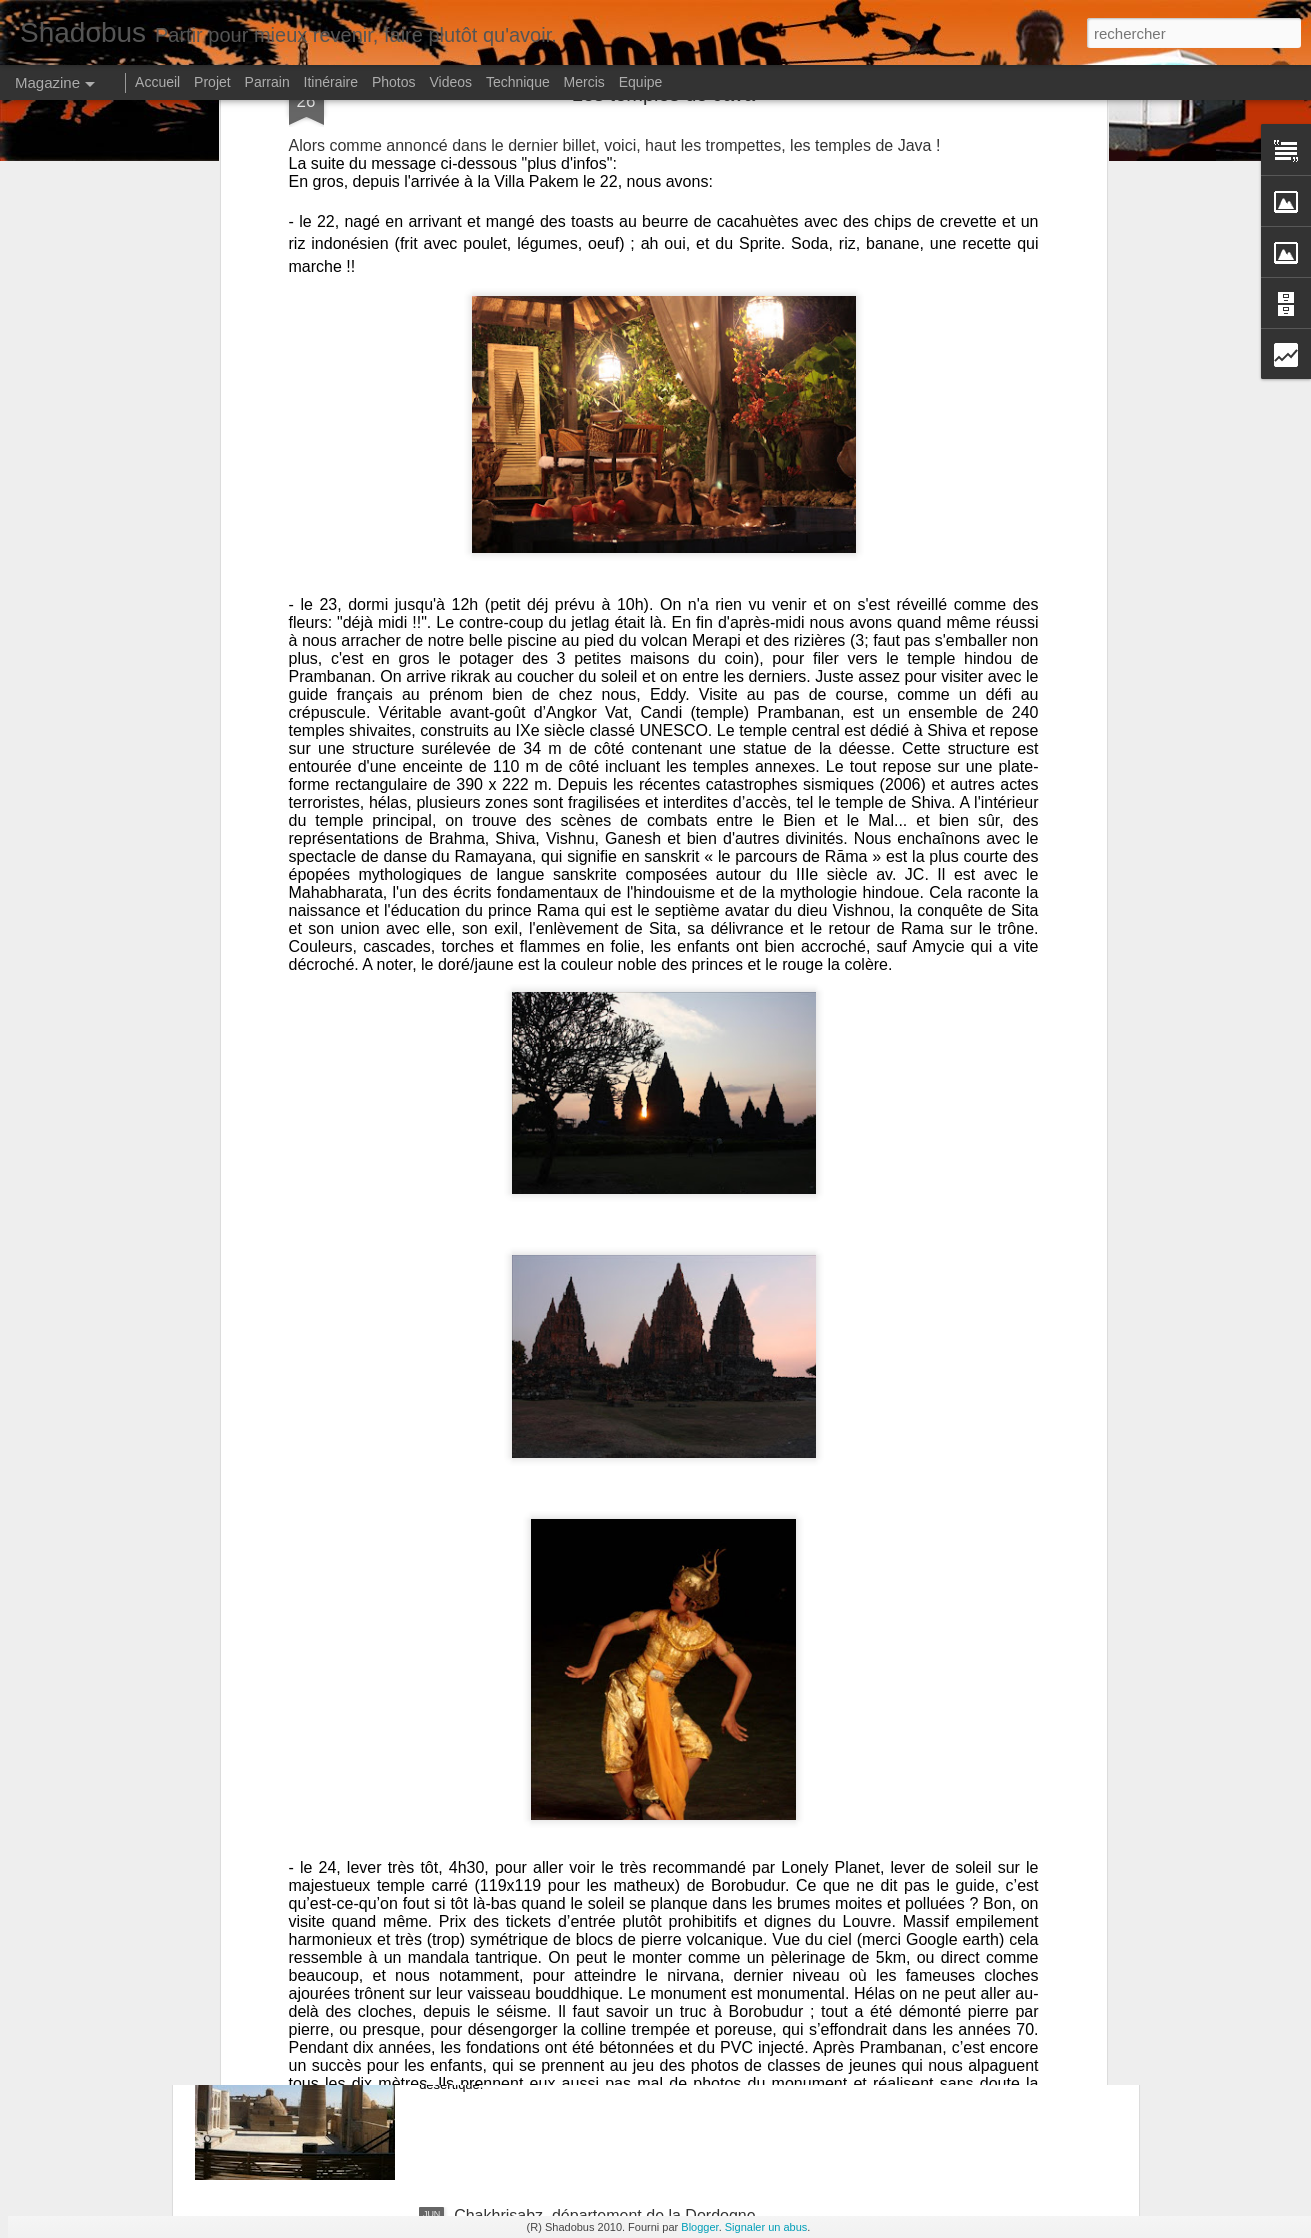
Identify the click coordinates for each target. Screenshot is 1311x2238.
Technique (518, 82)
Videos (450, 82)
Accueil (157, 82)
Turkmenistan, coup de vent (552, 1761)
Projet (212, 82)
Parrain (267, 82)
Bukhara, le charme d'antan (551, 1988)
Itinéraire (331, 82)
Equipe (641, 82)
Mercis (584, 82)
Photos (394, 82)
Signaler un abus (766, 2227)
